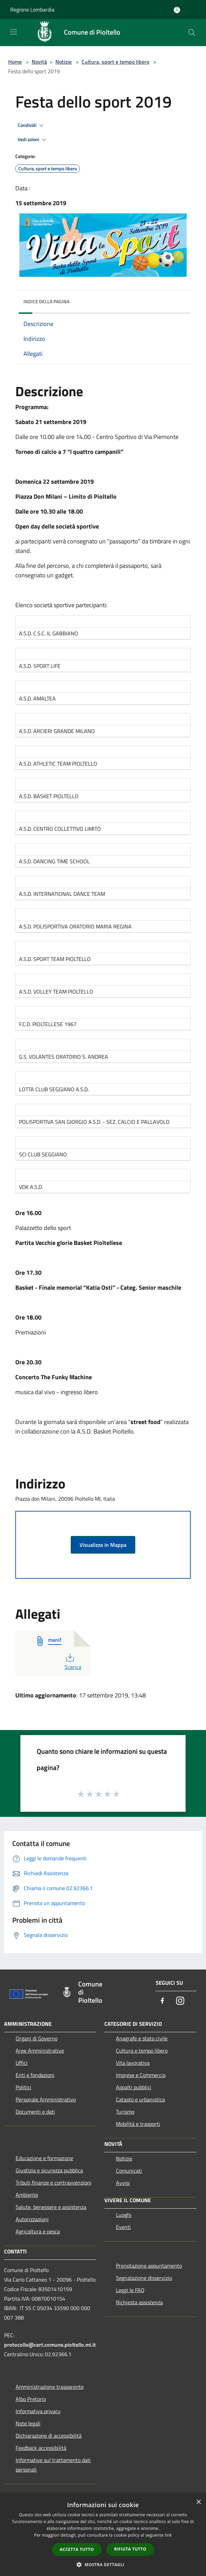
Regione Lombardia (32, 9)
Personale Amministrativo (46, 2099)
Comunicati (129, 2171)
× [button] (198, 2502)
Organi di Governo (36, 2038)
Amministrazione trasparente (50, 2387)
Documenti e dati (35, 2112)
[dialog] (103, 2535)
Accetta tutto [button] (77, 2549)
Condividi (32, 125)
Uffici (22, 2063)
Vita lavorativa (133, 2063)
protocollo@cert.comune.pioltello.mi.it (50, 2345)
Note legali (28, 2423)
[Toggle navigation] (14, 32)
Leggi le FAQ (130, 2290)
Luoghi (124, 2215)
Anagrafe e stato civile (142, 2038)
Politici (23, 2087)
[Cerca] (192, 32)
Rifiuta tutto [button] (130, 2549)
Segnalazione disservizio (144, 2278)
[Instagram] (180, 2001)
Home (15, 62)
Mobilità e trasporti (138, 2124)
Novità (39, 62)
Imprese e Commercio (141, 2075)
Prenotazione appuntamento (149, 2266)
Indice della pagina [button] (46, 301)
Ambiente (27, 2195)
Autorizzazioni (32, 2219)
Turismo (125, 2112)
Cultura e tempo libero (142, 2050)
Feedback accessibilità (41, 2448)
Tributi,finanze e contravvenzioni (53, 2182)
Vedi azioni (33, 140)
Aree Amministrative (40, 2050)
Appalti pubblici (133, 2087)
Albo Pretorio (31, 2399)
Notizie (63, 62)
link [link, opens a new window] (168, 2535)
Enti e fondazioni (35, 2075)
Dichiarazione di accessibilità (49, 2435)
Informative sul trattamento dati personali (53, 2465)
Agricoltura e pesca (38, 2231)
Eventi (123, 2227)
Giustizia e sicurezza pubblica (49, 2170)
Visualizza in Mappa (103, 1545)
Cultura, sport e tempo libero (115, 62)
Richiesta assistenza (139, 2302)
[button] (103, 2564)
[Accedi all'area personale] (177, 10)
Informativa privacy (38, 2411)
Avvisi (123, 2183)
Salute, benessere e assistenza (51, 2207)
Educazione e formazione (44, 2158)
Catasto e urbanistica (140, 2099)
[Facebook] (162, 2001)
